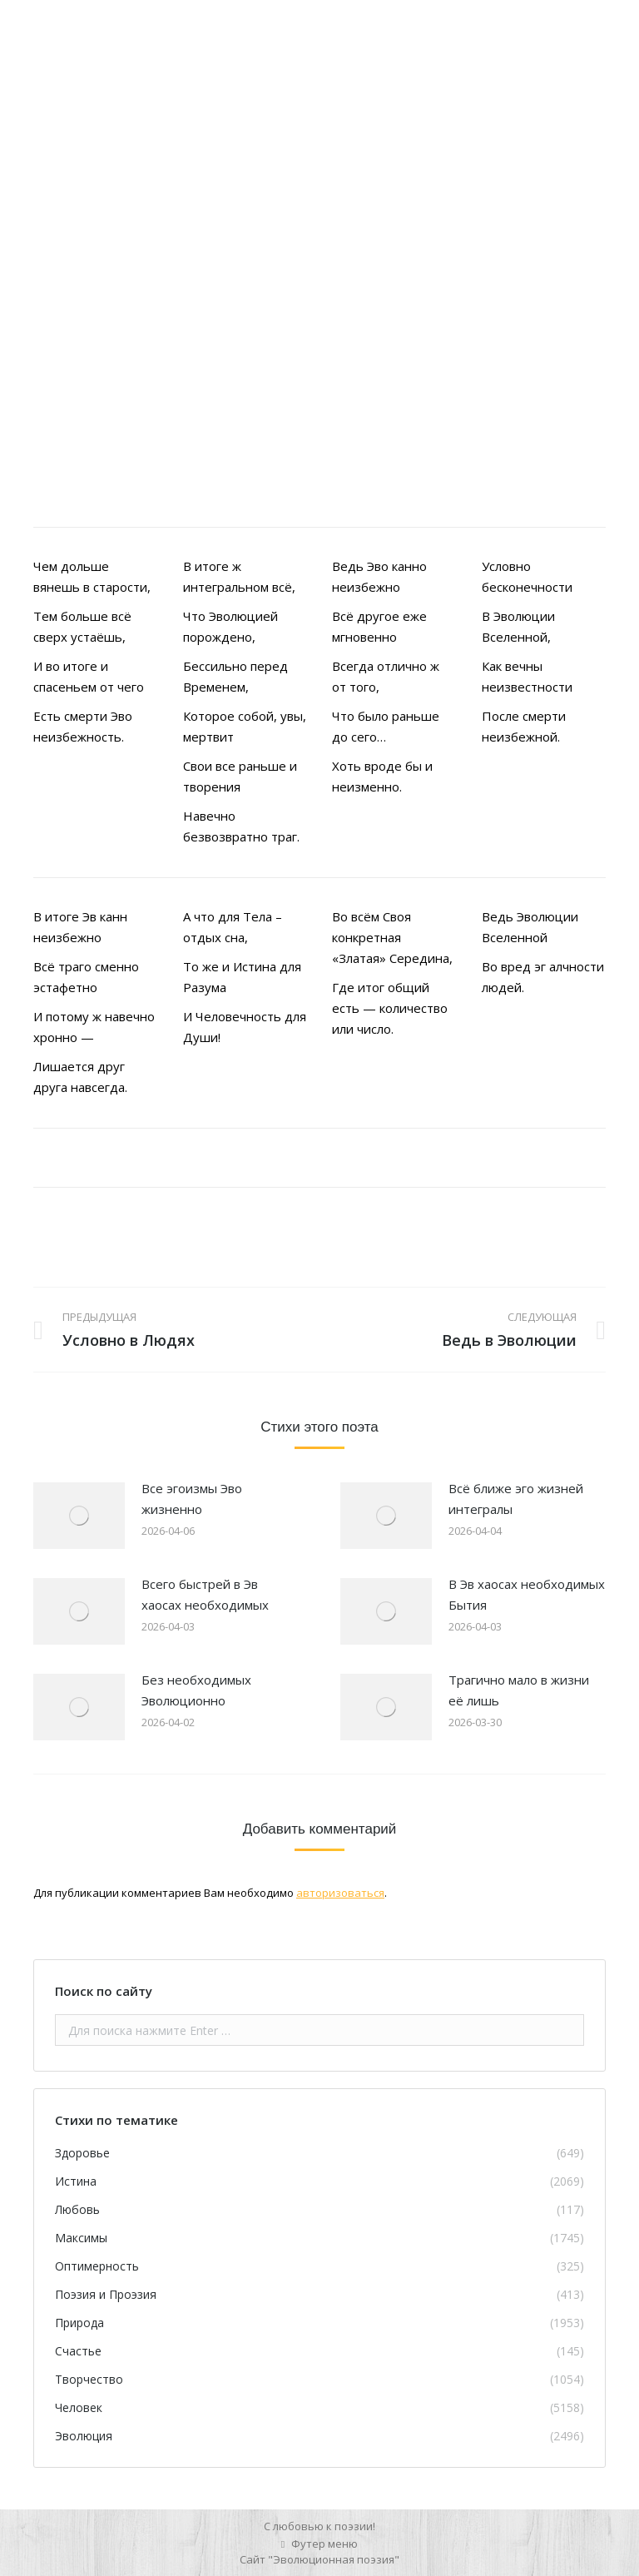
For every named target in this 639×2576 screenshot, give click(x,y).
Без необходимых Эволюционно (196, 1690)
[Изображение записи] (79, 1515)
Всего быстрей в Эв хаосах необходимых (205, 1594)
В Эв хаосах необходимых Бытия (526, 1594)
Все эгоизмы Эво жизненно (191, 1498)
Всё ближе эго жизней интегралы (515, 1498)
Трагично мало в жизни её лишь (518, 1690)
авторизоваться (340, 1892)
